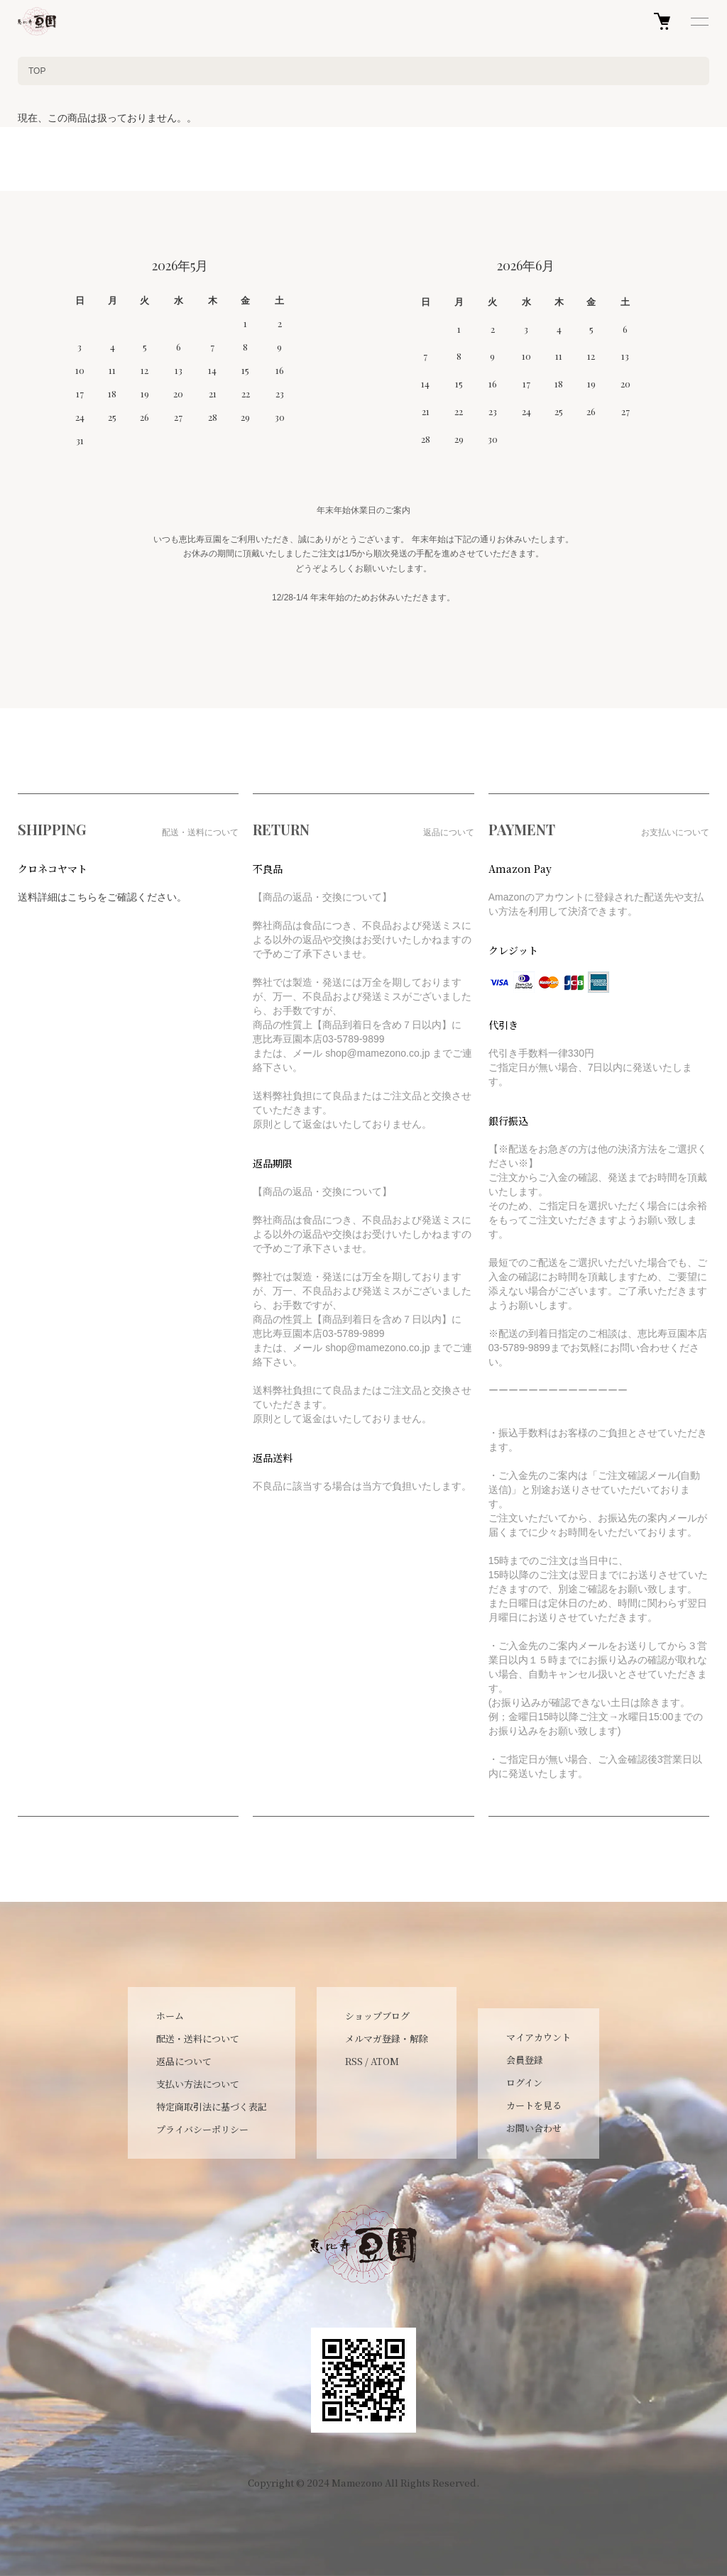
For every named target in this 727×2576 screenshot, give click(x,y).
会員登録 (524, 2059)
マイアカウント (538, 2037)
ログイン (524, 2082)
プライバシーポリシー (202, 2129)
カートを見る (534, 2105)
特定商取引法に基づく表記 (211, 2106)
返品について (184, 2061)
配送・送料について (197, 2038)
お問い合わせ (534, 2128)
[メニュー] (698, 21)
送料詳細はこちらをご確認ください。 (102, 897)
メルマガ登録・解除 (386, 2038)
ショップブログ (377, 2015)
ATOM (385, 2061)
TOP (36, 71)
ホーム (170, 2015)
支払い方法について (197, 2084)
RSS (354, 2061)
